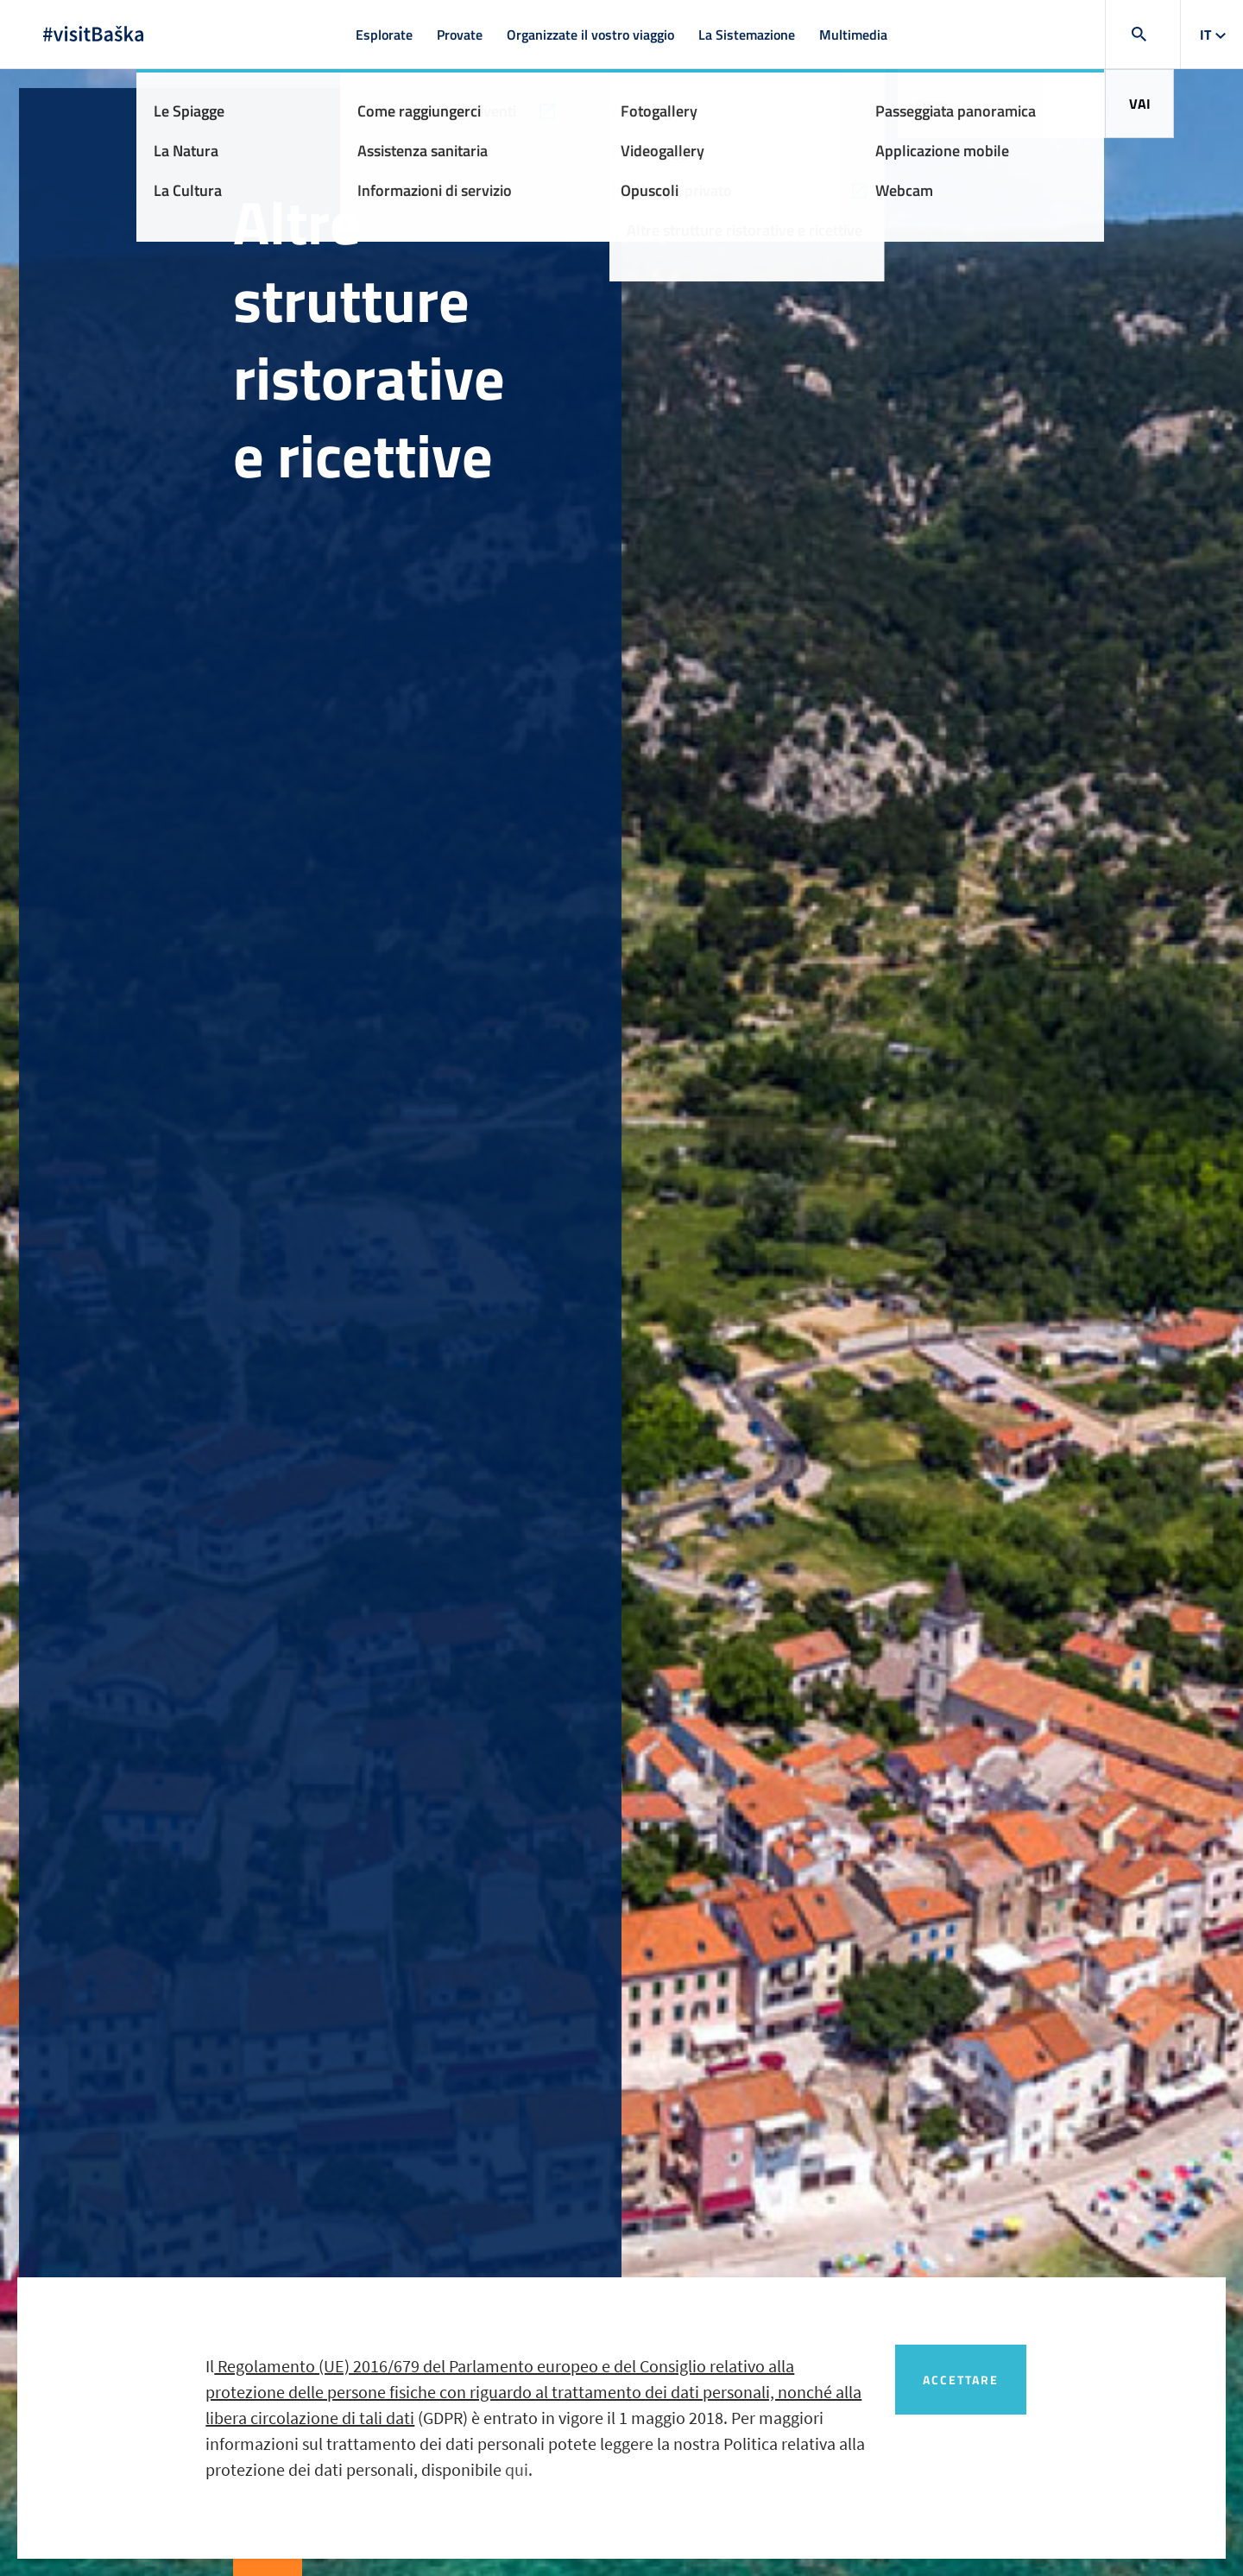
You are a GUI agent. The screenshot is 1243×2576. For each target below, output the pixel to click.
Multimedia (853, 34)
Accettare (961, 2380)
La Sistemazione (746, 34)
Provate (460, 34)
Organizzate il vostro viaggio (590, 34)
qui (516, 2469)
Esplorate (384, 34)
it (1205, 34)
